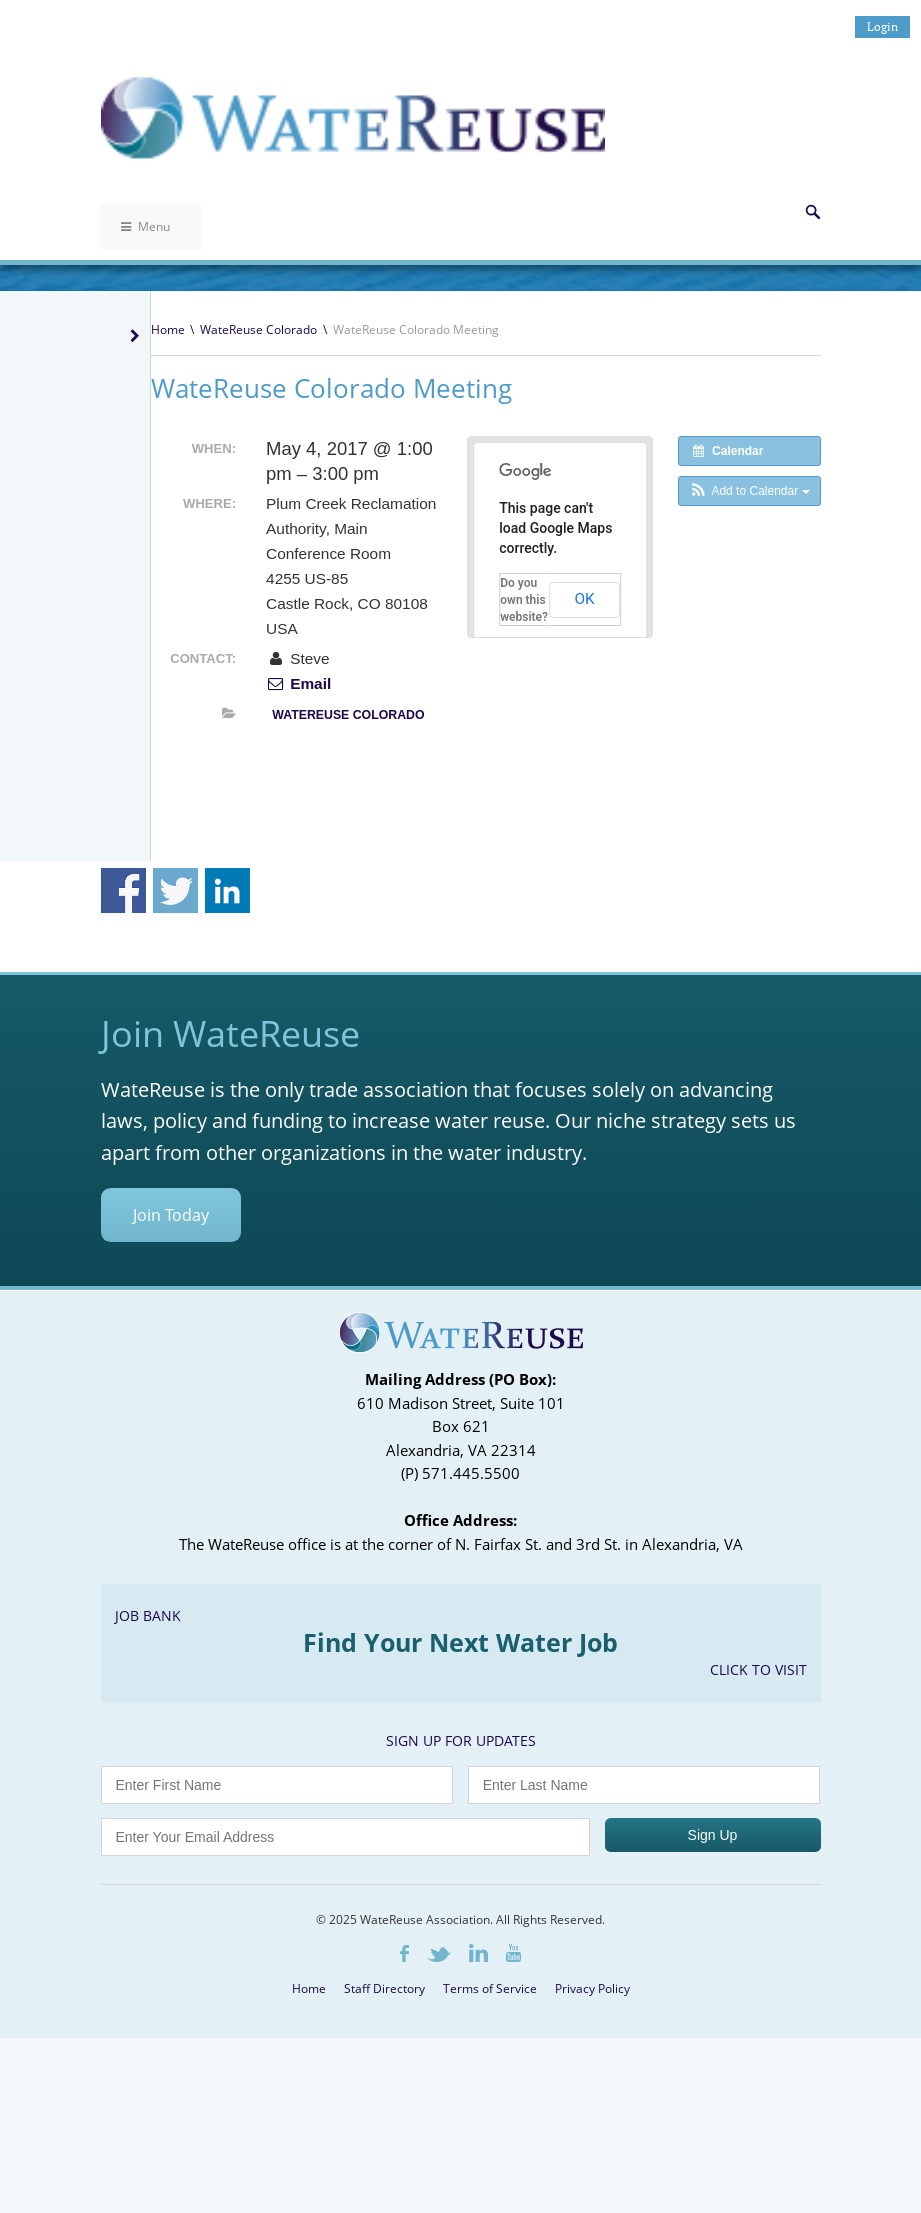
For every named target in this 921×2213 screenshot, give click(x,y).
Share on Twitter (175, 890)
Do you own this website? (524, 600)
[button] (749, 491)
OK (584, 599)
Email (298, 683)
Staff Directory (384, 1988)
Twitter (439, 1954)
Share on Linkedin (227, 890)
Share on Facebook (123, 890)
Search (813, 212)
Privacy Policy (592, 1988)
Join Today (171, 1215)
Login (882, 26)
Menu (145, 226)
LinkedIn (478, 1953)
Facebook (404, 1953)
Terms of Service (490, 1988)
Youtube (513, 1953)
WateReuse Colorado (258, 329)
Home (168, 329)
